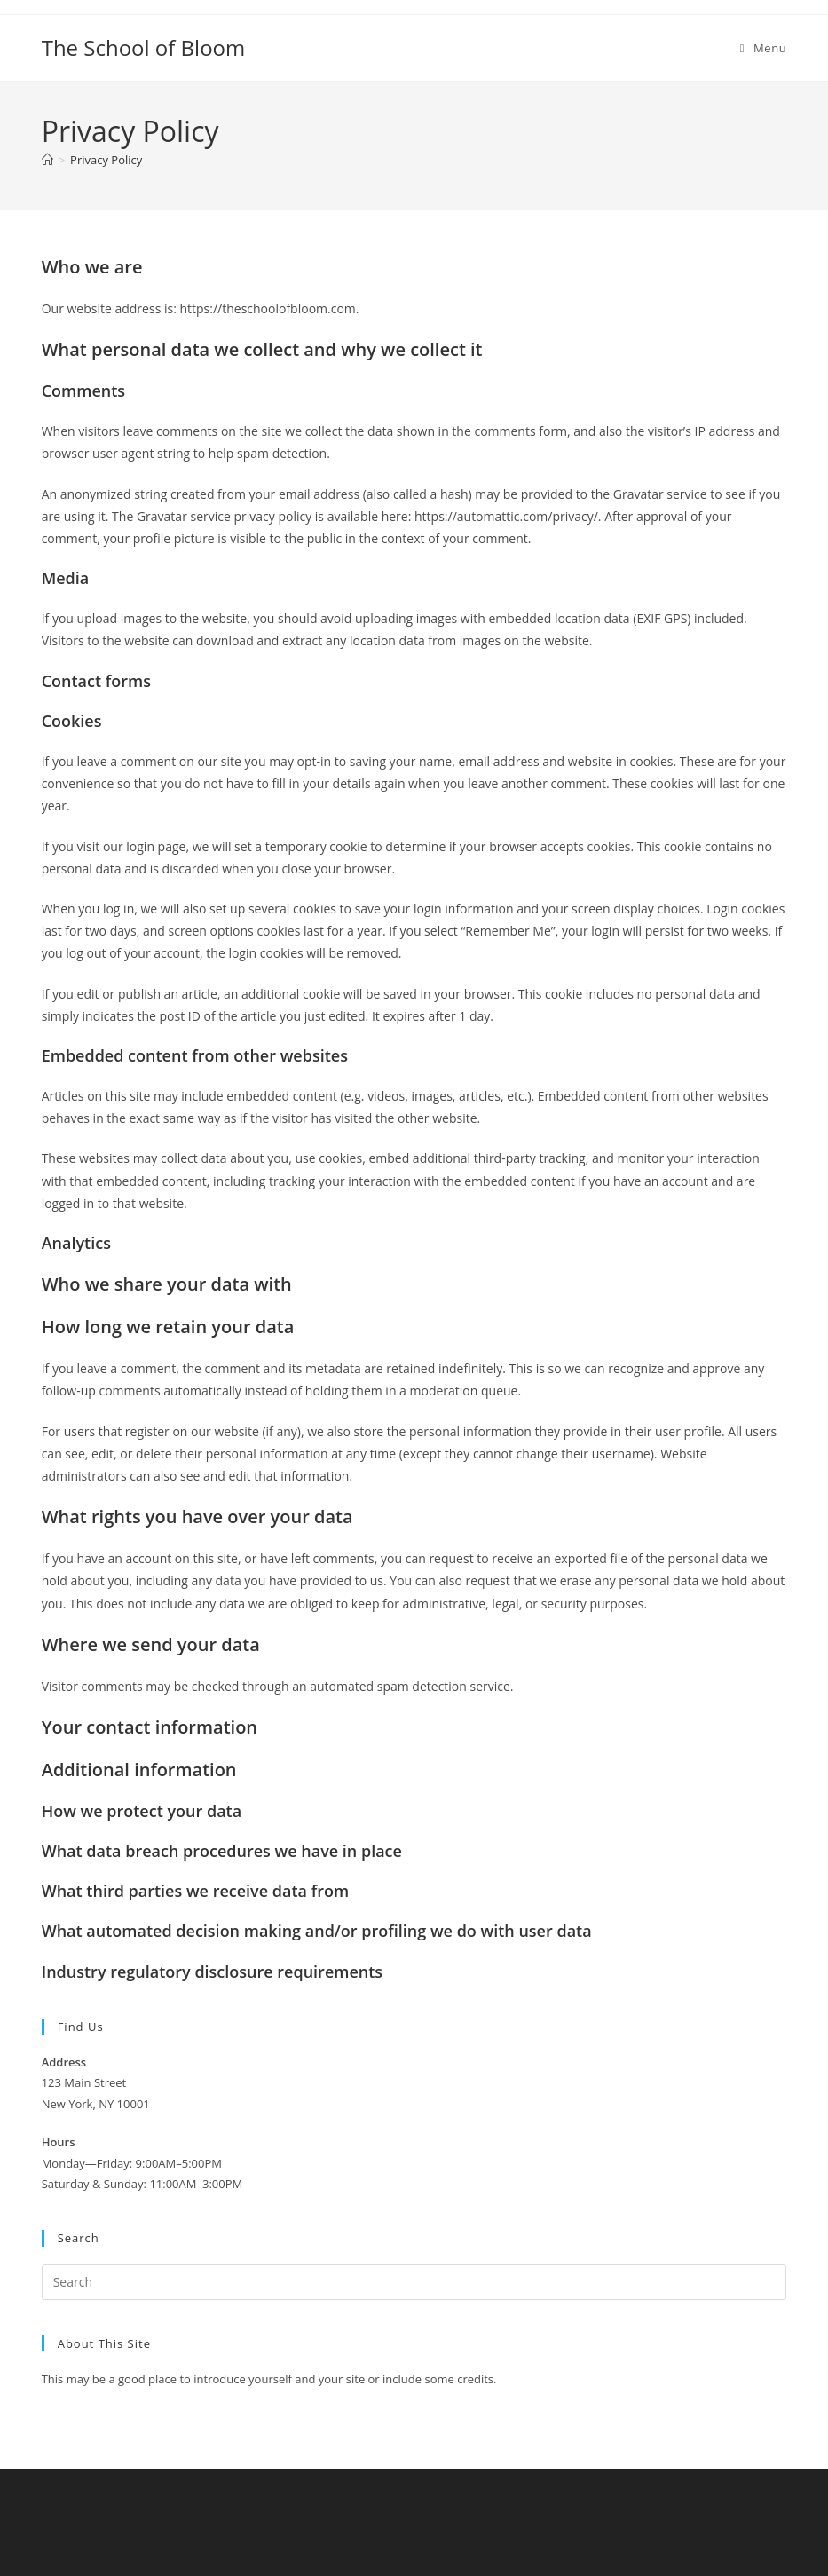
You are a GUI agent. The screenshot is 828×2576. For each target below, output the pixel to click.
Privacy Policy (106, 160)
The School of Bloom (144, 47)
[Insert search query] (414, 2282)
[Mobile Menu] (763, 48)
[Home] (47, 160)
